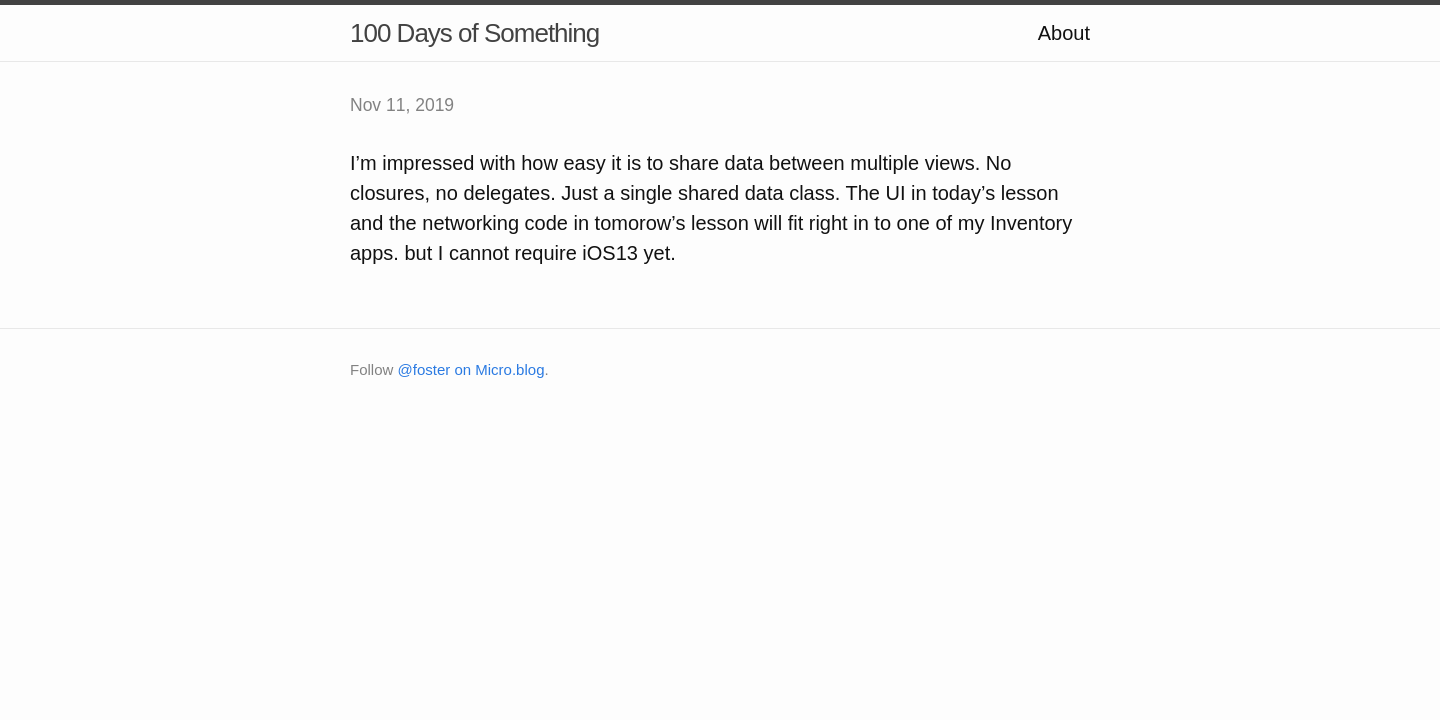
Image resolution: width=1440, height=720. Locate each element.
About (1064, 33)
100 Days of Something (474, 33)
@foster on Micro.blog (471, 369)
